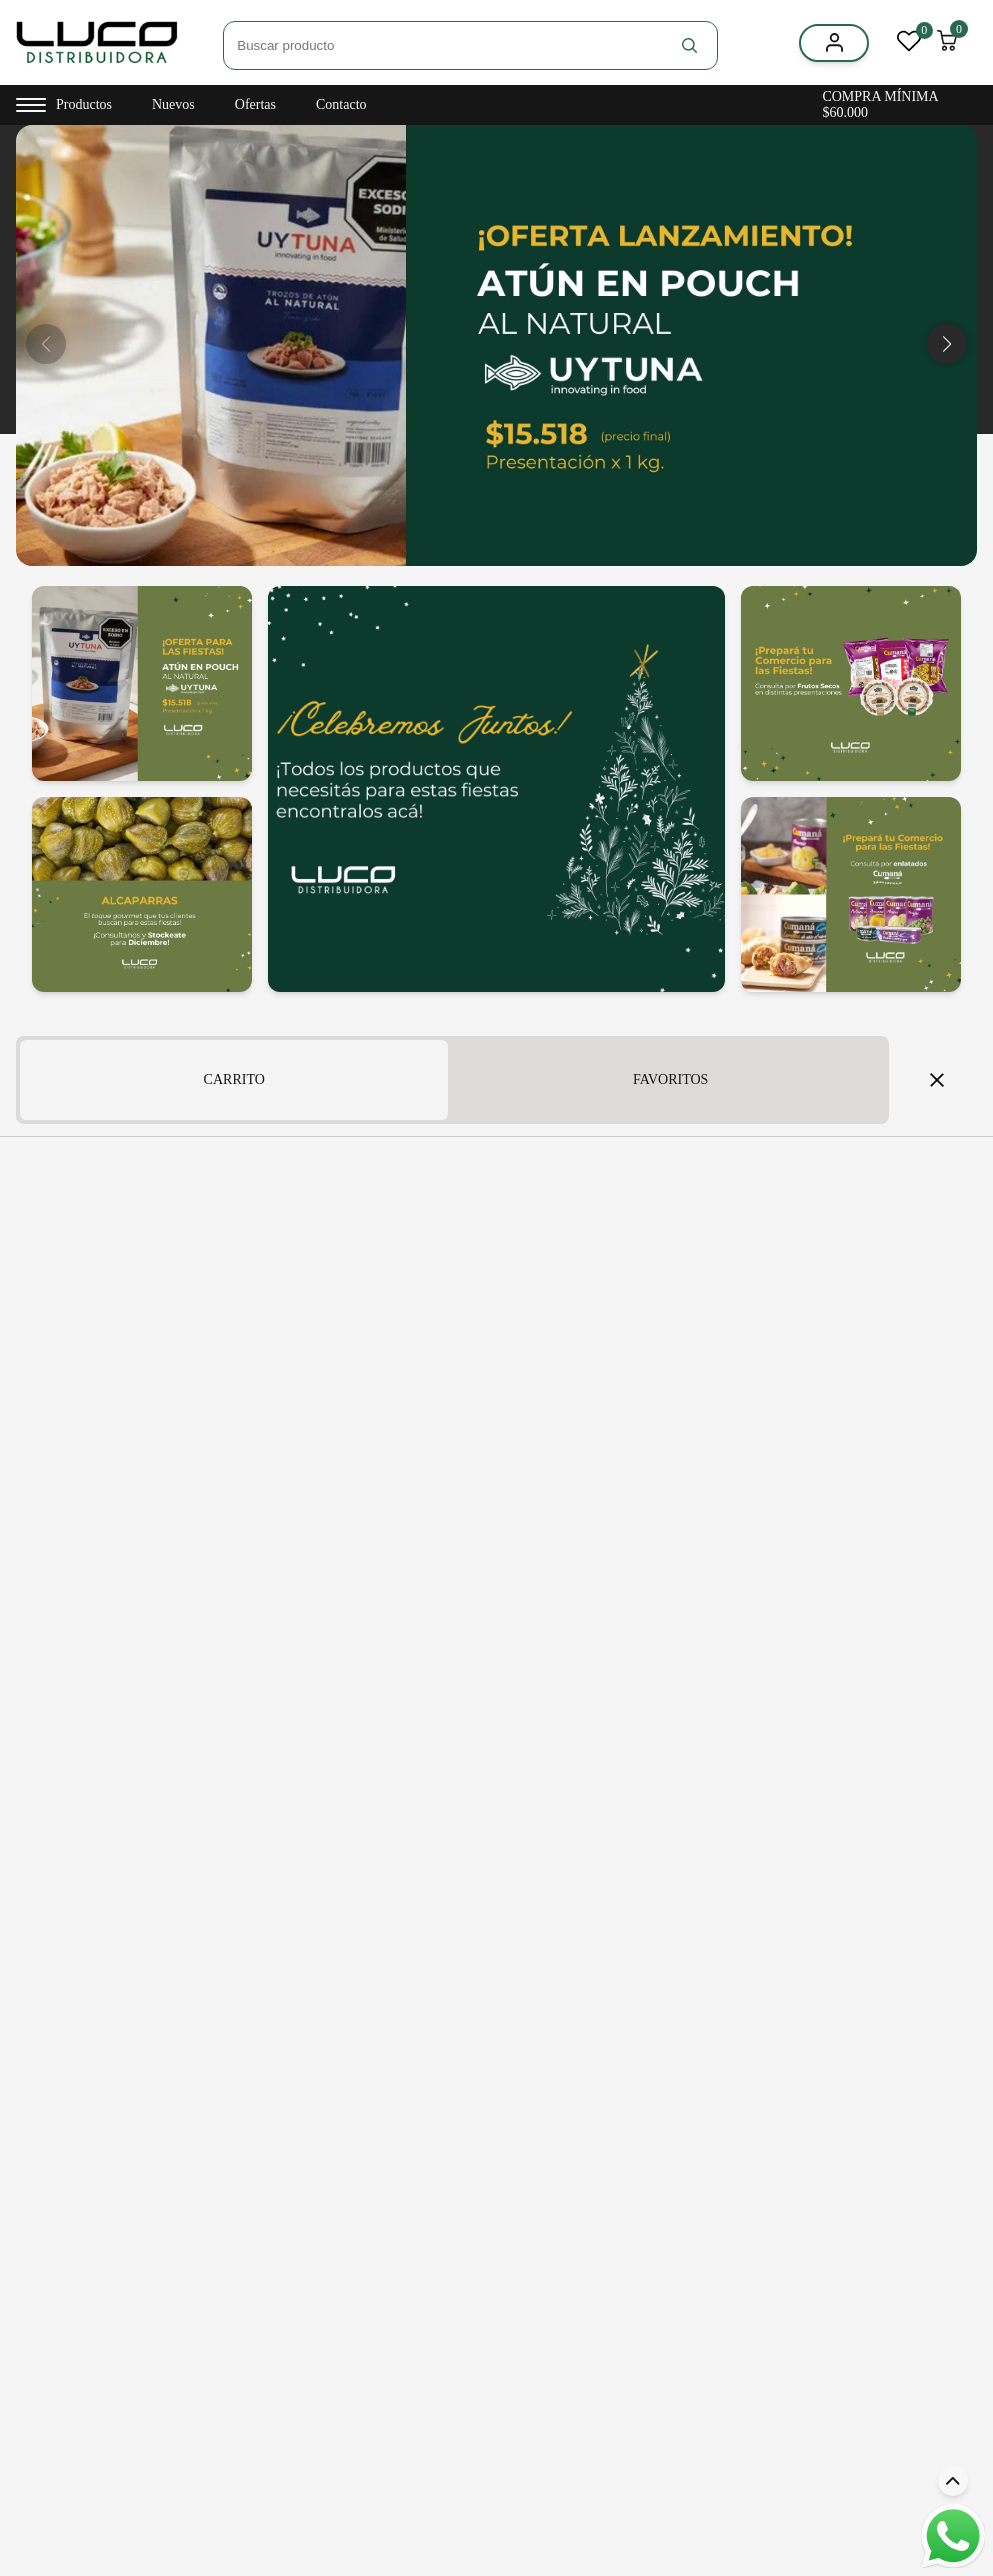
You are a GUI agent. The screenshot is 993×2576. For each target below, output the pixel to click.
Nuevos (173, 104)
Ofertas (255, 104)
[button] (947, 344)
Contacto (341, 104)
